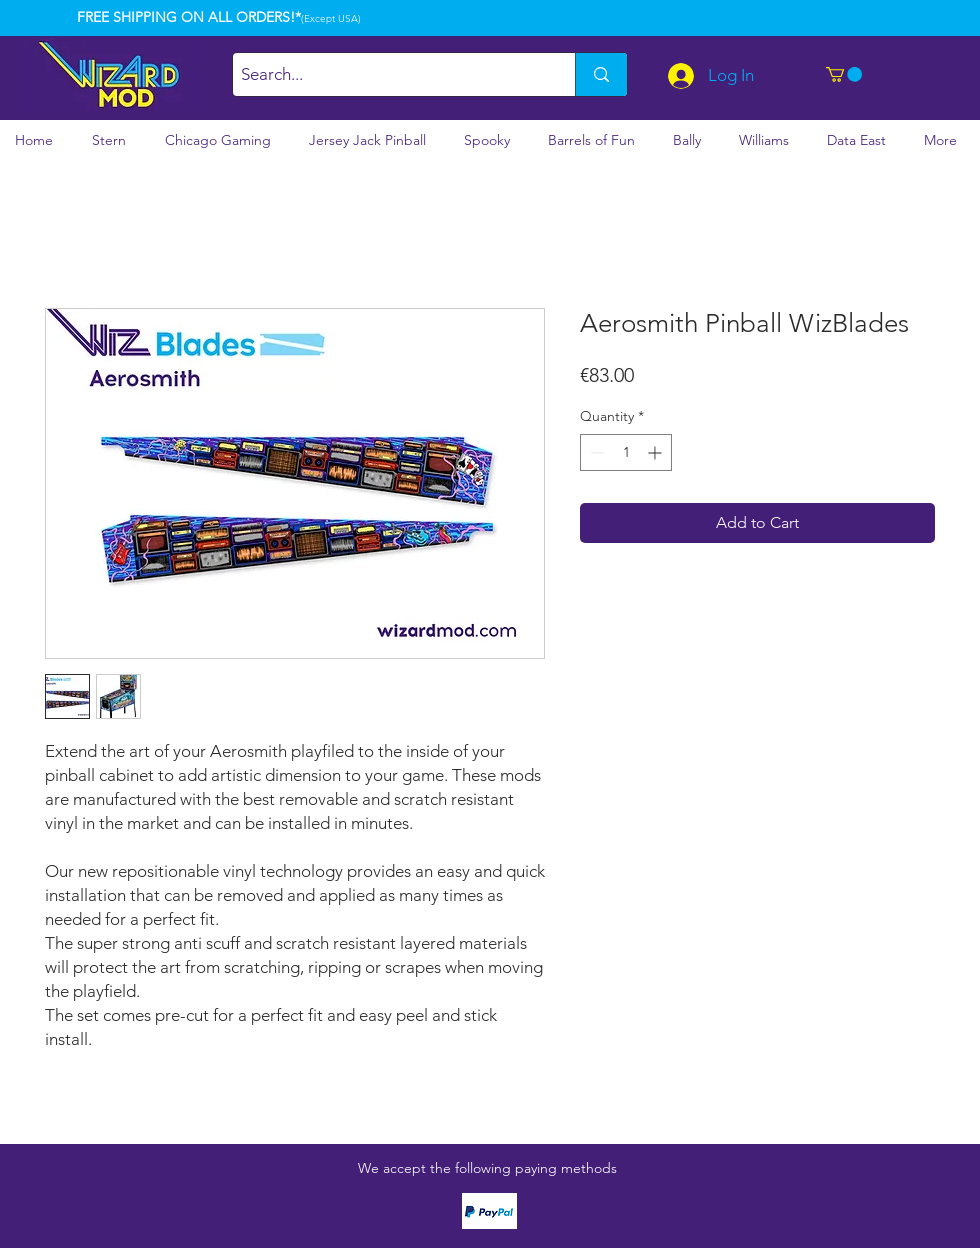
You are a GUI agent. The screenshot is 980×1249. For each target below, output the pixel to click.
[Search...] (387, 74)
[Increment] (656, 452)
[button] (844, 74)
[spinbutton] (626, 452)
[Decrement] (595, 452)
